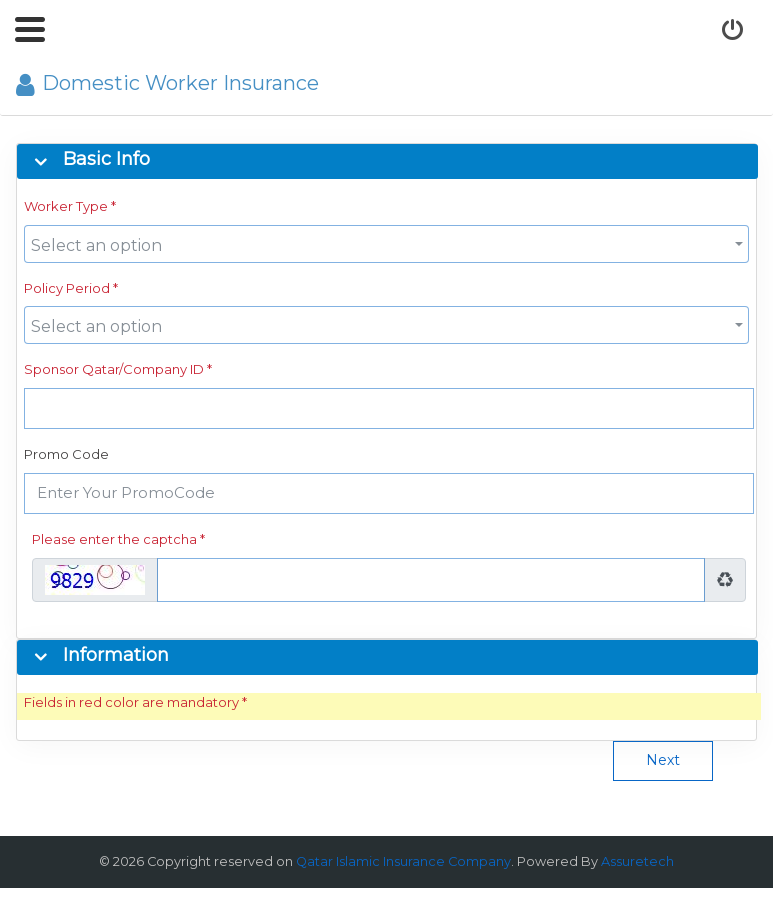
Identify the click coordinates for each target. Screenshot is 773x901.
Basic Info (106, 160)
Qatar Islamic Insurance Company (403, 861)
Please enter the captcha (114, 539)
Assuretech (637, 861)
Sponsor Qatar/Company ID (114, 369)
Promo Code (66, 454)
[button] (30, 30)
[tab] (391, 161)
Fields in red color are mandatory (131, 702)
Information (116, 656)
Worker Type (66, 206)
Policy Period (67, 288)
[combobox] (386, 244)
